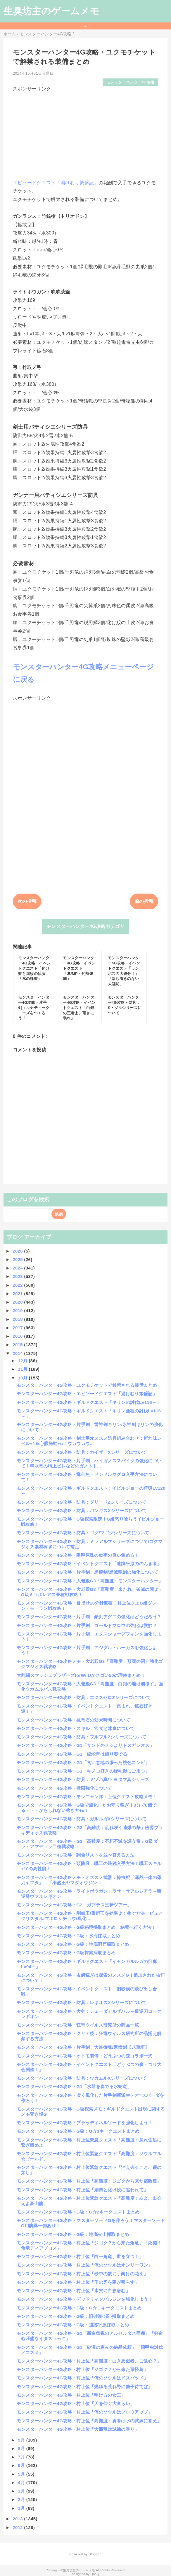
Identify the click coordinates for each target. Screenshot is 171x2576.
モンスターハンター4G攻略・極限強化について (64, 1788)
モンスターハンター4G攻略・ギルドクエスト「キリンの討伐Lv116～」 (89, 1402)
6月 (22, 2465)
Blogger (95, 2554)
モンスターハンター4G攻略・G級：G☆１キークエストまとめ (79, 2307)
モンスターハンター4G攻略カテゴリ (85, 926)
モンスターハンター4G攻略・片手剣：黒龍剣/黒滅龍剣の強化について (87, 1572)
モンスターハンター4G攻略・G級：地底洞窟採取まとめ (73, 1944)
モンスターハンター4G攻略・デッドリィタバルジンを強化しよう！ (85, 2299)
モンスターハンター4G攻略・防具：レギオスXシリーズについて (82, 2002)
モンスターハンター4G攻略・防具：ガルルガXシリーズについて (82, 1818)
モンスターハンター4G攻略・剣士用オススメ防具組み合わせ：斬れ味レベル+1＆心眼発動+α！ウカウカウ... (89, 1441)
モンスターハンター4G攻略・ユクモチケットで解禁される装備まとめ (87, 1385)
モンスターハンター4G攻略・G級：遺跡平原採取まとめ (73, 2324)
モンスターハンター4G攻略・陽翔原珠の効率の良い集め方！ (78, 1555)
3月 (22, 2491)
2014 (18, 1353)
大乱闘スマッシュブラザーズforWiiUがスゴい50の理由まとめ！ (81, 1675)
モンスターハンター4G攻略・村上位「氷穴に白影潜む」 (73, 2290)
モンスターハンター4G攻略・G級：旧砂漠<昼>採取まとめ (75, 2316)
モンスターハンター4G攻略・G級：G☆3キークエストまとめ (78, 2131)
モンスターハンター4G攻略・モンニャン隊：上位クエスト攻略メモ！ (87, 1796)
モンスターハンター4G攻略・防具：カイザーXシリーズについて (82, 1452)
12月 (23, 1360)
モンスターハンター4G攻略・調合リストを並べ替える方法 (76, 1854)
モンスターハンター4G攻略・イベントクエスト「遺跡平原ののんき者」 (89, 1563)
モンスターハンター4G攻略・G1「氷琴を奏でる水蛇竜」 (74, 2086)
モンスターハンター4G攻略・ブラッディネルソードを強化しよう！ (85, 2122)
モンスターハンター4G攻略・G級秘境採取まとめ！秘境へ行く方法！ (86, 1927)
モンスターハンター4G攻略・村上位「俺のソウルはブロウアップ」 (85, 2411)
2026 (18, 1250)
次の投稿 (27, 901)
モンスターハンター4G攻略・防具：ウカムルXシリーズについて (82, 2078)
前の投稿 (143, 901)
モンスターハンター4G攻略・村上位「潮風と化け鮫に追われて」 (82, 2189)
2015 (18, 1344)
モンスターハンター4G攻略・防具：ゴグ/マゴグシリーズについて (83, 1532)
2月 (22, 2499)
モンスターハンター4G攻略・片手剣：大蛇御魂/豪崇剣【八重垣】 (83, 2047)
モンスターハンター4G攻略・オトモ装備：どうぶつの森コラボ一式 (85, 2055)
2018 (18, 1319)
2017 (18, 1327)
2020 (18, 1302)
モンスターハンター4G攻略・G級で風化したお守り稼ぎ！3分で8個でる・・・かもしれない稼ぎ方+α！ (87, 1808)
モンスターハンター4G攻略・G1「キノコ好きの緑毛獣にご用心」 (83, 1770)
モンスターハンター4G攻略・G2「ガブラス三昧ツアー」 (74, 1904)
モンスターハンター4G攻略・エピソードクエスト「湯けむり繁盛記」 (87, 1393)
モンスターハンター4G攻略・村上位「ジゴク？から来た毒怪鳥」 (82, 2369)
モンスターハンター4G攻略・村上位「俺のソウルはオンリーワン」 (85, 2264)
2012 (18, 2527)
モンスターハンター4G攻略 (130, 82)
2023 (18, 1276)
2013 (18, 2518)
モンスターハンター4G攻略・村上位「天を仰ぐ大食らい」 (76, 2403)
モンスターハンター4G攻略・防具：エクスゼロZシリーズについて (84, 1697)
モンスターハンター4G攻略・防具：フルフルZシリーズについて (81, 1736)
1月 (22, 2508)
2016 (18, 1336)
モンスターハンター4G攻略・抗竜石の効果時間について (73, 1719)
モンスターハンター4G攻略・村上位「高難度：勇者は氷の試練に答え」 (89, 2420)
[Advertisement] (85, 133)
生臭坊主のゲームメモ (51, 11)
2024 (18, 1267)
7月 (22, 2456)
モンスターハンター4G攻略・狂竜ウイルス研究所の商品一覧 (78, 2024)
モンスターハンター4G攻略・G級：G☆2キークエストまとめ (78, 2211)
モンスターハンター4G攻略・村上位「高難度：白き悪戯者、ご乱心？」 (89, 2360)
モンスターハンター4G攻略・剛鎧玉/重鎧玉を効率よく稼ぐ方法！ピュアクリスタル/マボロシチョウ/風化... (90, 1916)
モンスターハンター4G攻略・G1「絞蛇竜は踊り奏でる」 (74, 1754)
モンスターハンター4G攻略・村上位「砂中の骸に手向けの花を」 (82, 2273)
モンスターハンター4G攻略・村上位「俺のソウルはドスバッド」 (82, 2377)
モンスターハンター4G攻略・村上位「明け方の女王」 (71, 2395)
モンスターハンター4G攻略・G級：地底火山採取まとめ (73, 2234)
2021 (18, 1293)
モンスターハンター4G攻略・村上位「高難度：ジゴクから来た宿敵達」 (89, 2181)
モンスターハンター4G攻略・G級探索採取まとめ (66, 1952)
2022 (18, 1285)
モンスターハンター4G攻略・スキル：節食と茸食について (76, 1728)
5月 (22, 2474)
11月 (23, 1369)
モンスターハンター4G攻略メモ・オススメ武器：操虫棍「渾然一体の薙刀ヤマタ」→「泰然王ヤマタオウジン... (89, 1880)
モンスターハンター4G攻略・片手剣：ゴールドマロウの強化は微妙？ (87, 1625)
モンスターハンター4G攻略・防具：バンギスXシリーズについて (82, 1510)
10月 (23, 1377)
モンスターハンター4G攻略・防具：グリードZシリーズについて (81, 1502)
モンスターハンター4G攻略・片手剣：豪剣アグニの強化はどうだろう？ (89, 1616)
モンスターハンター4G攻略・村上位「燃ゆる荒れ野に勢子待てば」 (85, 2386)
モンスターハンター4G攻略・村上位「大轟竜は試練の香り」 (78, 2429)
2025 (18, 1259)
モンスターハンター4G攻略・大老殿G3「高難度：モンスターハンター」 (90, 1580)
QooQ (94, 2574)
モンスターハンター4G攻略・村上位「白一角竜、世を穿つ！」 (80, 2256)
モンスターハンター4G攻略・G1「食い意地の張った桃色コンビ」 (83, 1762)
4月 (22, 2482)
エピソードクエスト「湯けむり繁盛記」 (56, 182)
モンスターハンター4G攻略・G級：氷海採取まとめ (68, 1935)
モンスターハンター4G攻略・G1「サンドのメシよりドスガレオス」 (85, 1745)
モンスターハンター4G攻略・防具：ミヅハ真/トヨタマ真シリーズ (83, 1779)
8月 (22, 2448)
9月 (22, 2439)
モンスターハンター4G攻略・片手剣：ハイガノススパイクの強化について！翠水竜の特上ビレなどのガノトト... (89, 1463)
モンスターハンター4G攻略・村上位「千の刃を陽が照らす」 (78, 2282)
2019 (18, 1310)
